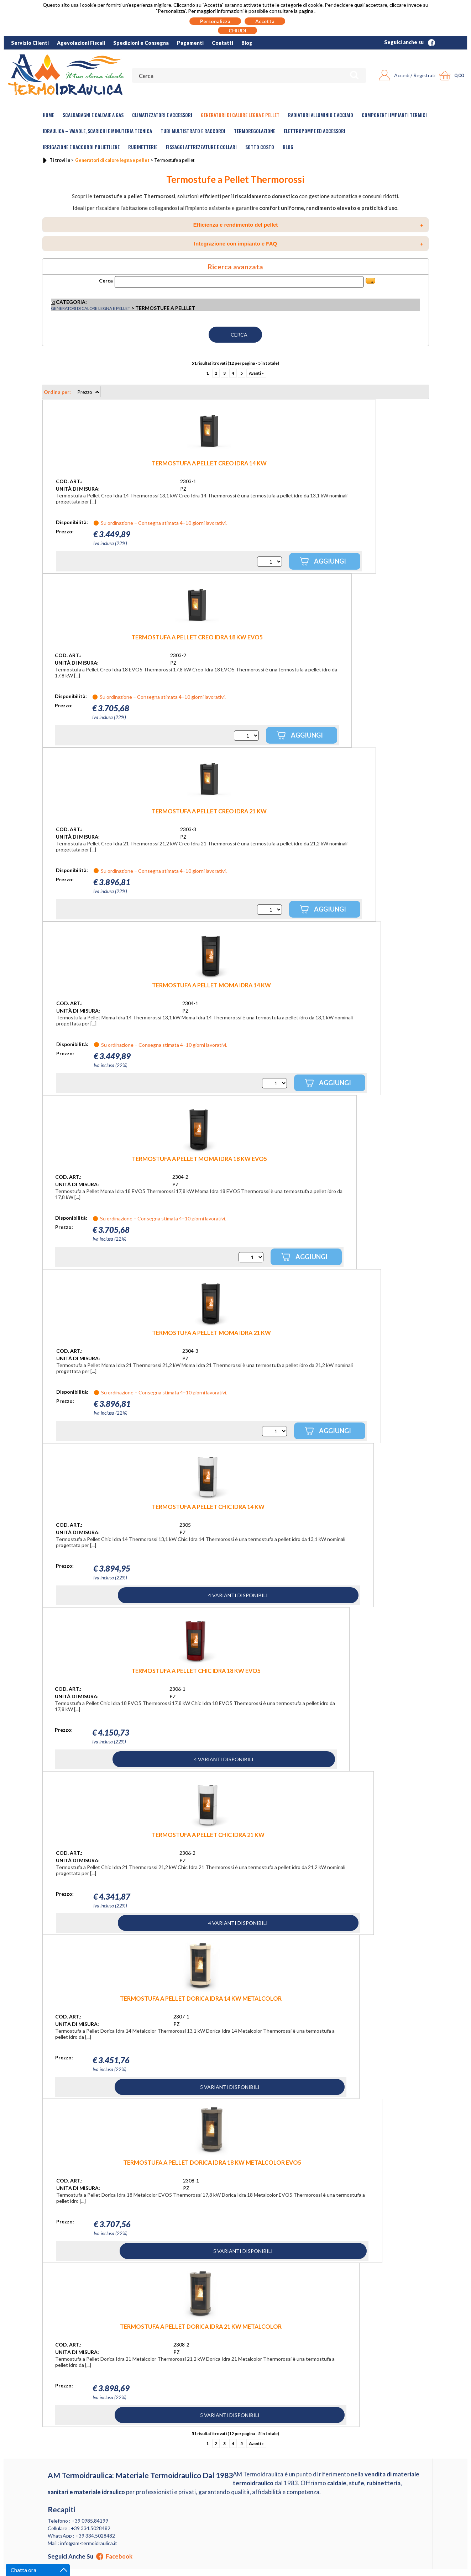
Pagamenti (190, 43)
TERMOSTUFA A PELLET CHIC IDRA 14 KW (208, 1506)
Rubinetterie (142, 147)
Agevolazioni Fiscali (81, 43)
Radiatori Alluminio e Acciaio (320, 114)
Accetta (264, 21)
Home (48, 114)
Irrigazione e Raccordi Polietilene (81, 147)
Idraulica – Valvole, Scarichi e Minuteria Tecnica (97, 130)
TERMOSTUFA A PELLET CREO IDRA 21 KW (209, 811)
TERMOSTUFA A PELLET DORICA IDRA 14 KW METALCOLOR (201, 1998)
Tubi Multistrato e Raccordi (193, 130)
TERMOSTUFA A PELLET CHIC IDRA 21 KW (208, 1834)
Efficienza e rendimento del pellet (308, 225)
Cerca (106, 281)
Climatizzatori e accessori (162, 114)
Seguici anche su (409, 42)
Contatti (222, 43)
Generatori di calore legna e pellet (240, 114)
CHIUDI (237, 30)
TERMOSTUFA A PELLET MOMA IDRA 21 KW (211, 1332)
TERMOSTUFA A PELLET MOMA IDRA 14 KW (211, 985)
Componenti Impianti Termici (394, 114)
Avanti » (256, 373)
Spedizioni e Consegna (141, 43)
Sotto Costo (259, 147)
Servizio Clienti (30, 43)
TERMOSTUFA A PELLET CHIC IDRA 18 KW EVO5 (196, 1670)
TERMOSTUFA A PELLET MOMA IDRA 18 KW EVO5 (199, 1158)
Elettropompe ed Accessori (314, 130)
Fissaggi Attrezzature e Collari (201, 147)
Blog (246, 43)
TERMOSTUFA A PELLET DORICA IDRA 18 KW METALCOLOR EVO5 (212, 2162)
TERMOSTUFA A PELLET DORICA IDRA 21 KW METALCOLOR (201, 2326)
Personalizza (215, 21)
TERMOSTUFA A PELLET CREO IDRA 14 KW (209, 463)
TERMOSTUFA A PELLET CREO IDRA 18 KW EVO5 (197, 637)
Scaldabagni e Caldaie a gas (93, 114)
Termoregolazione (254, 130)
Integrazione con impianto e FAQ (308, 244)
